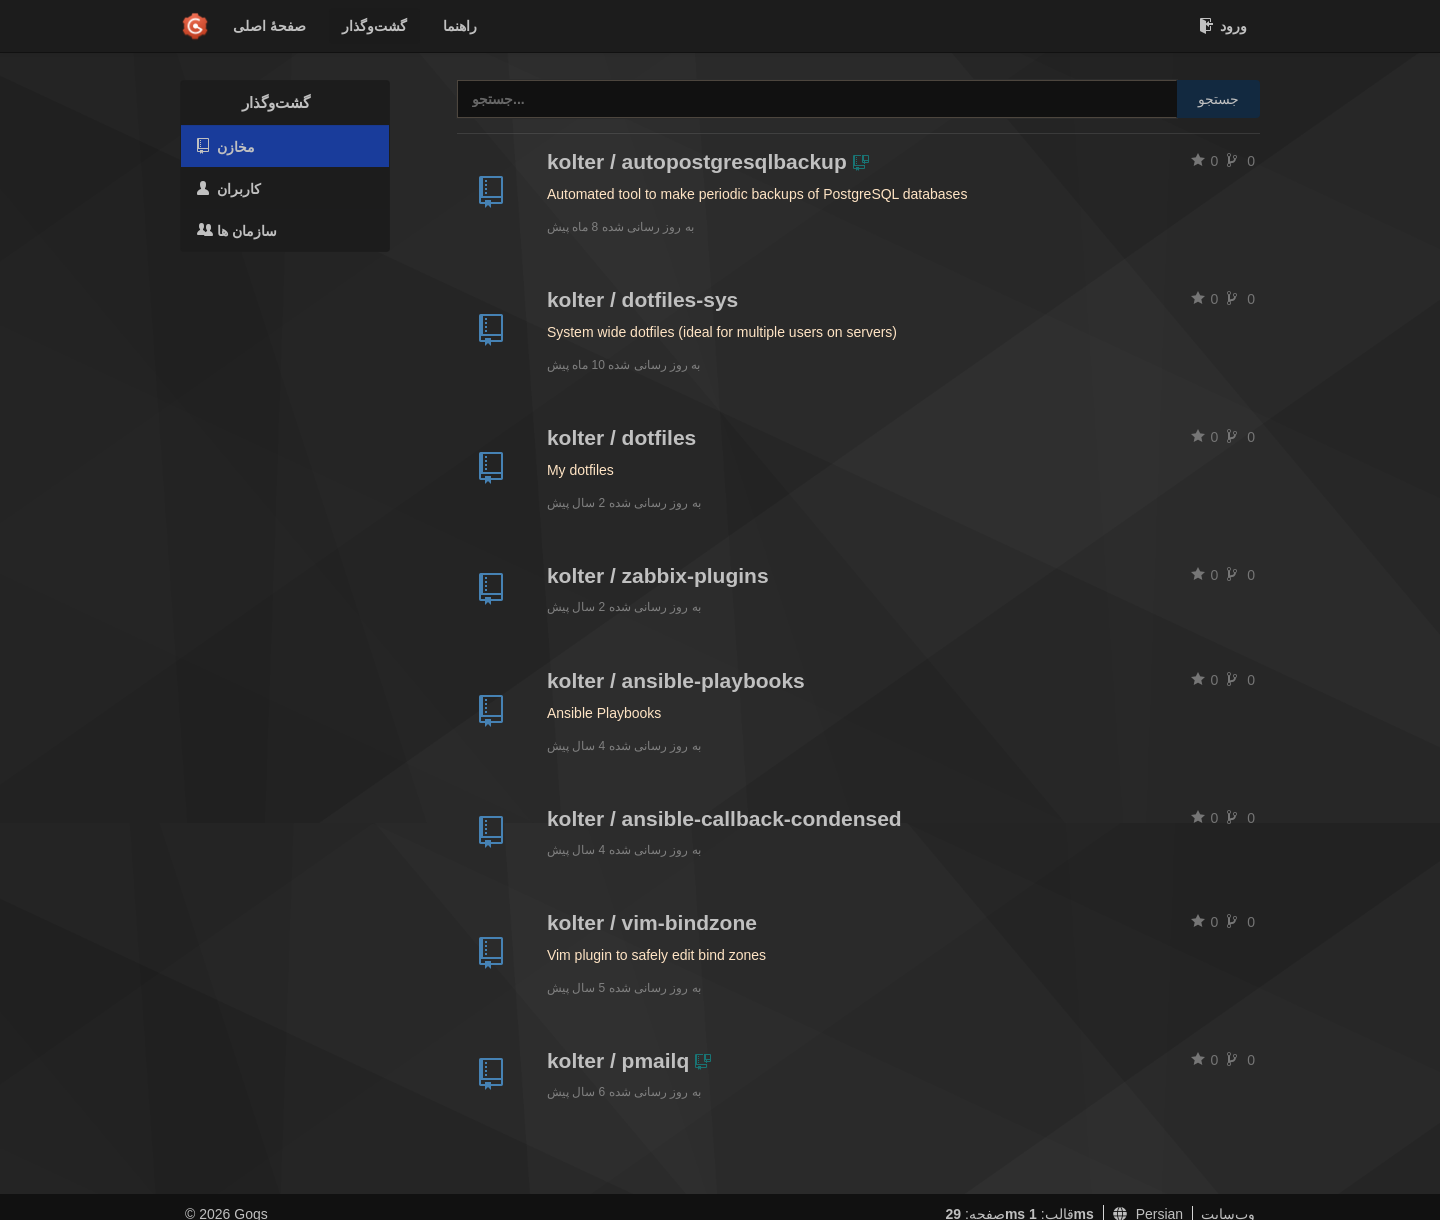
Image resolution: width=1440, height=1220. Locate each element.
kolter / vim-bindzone (652, 922)
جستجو (1218, 99)
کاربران (229, 188)
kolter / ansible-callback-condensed (724, 818)
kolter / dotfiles (621, 437)
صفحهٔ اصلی (269, 26)
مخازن (226, 146)
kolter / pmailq (618, 1060)
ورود (1223, 26)
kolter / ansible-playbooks (676, 680)
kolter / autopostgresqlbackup (697, 161)
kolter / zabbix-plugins (658, 575)
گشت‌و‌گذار (374, 26)
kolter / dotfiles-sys (642, 299)
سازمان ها (237, 230)
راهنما (460, 26)
